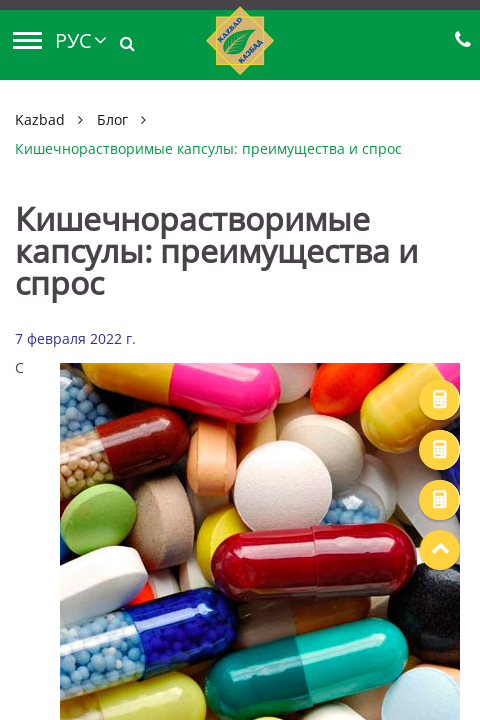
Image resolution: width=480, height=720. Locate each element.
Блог (112, 119)
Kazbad (40, 119)
